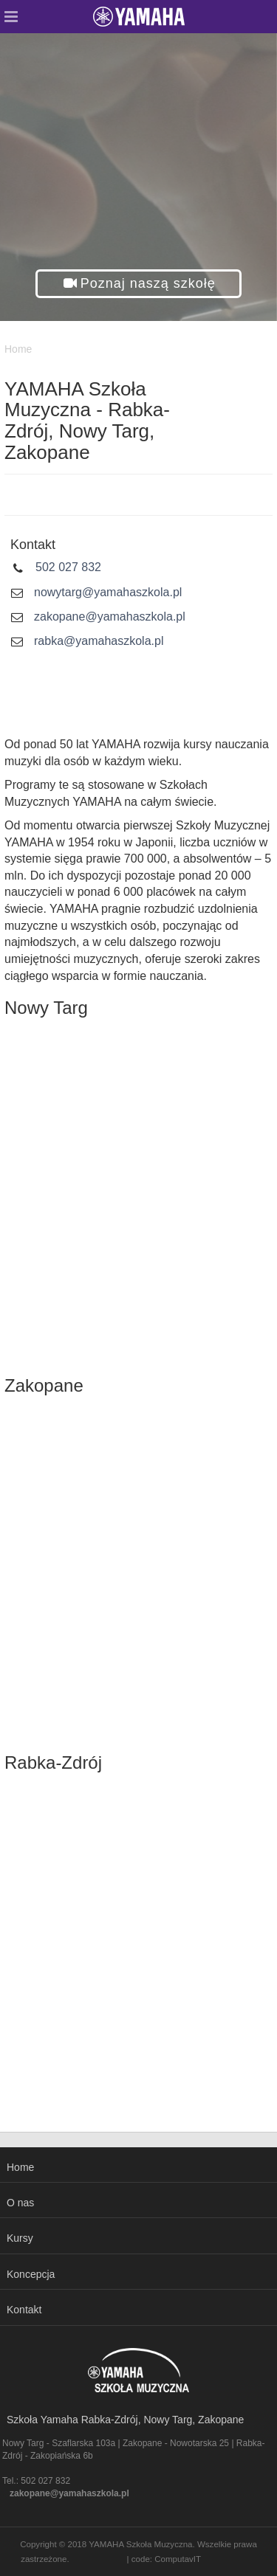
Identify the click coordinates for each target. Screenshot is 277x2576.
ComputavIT (177, 2559)
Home (20, 2167)
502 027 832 (68, 567)
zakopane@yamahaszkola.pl (109, 616)
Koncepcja (31, 2274)
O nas (20, 2203)
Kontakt (24, 2310)
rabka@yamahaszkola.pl (98, 641)
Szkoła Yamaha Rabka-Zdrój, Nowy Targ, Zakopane (125, 2419)
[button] (138, 283)
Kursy (20, 2238)
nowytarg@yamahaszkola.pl (108, 592)
